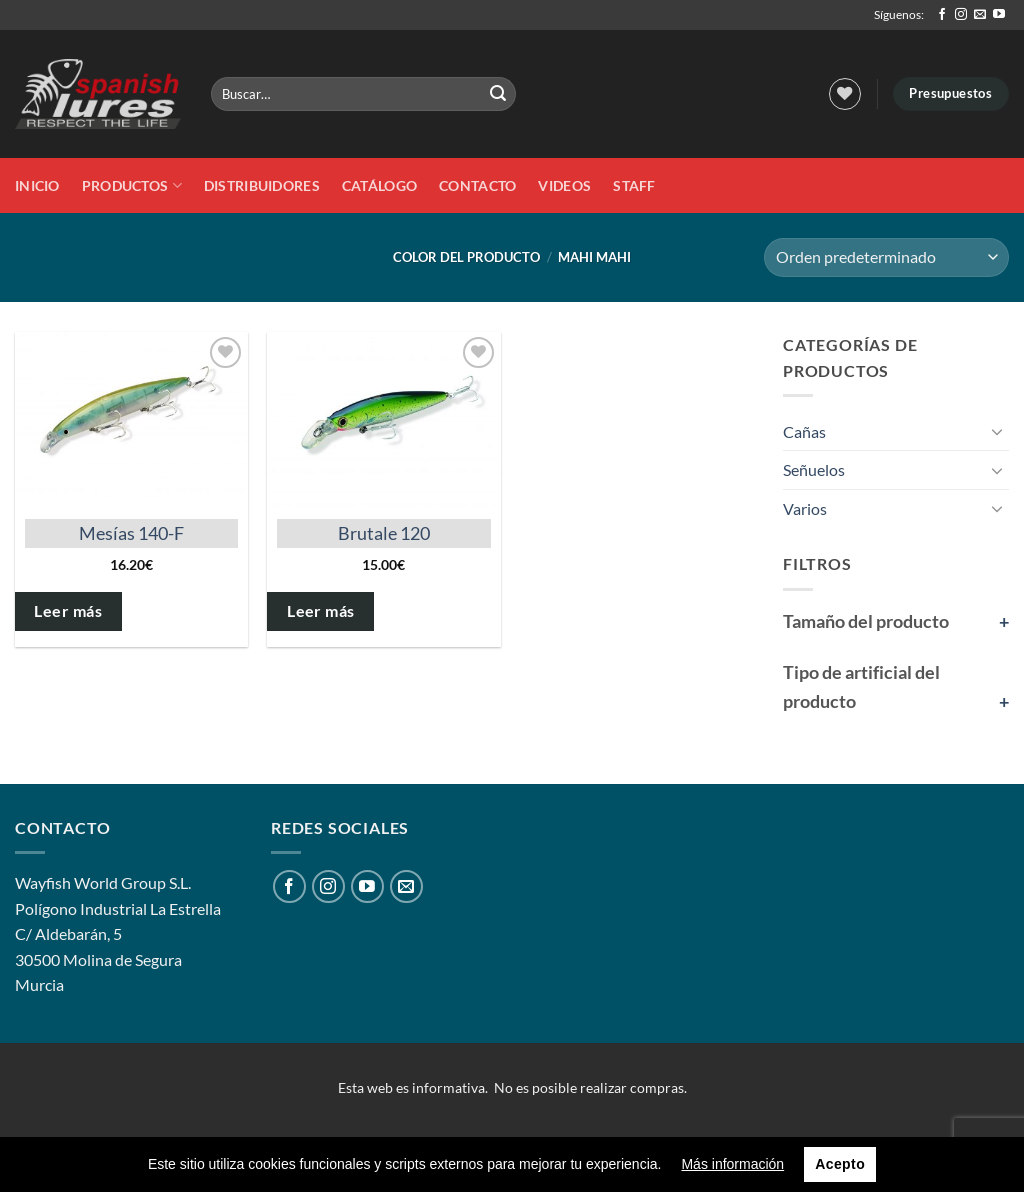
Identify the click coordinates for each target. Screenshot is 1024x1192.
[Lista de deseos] (845, 94)
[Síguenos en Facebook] (942, 15)
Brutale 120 (384, 533)
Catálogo (379, 185)
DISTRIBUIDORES (262, 185)
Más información (732, 1164)
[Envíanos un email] (980, 15)
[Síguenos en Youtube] (999, 15)
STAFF (634, 185)
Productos (132, 185)
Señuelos (814, 469)
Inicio (37, 185)
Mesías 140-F (131, 533)
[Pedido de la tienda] (886, 257)
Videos (564, 185)
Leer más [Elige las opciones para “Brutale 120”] (321, 611)
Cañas (804, 431)
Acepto (840, 1164)
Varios (805, 508)
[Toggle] (997, 431)
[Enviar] (498, 94)
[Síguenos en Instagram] (961, 15)
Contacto (477, 185)
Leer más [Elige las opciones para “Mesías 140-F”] (68, 611)
